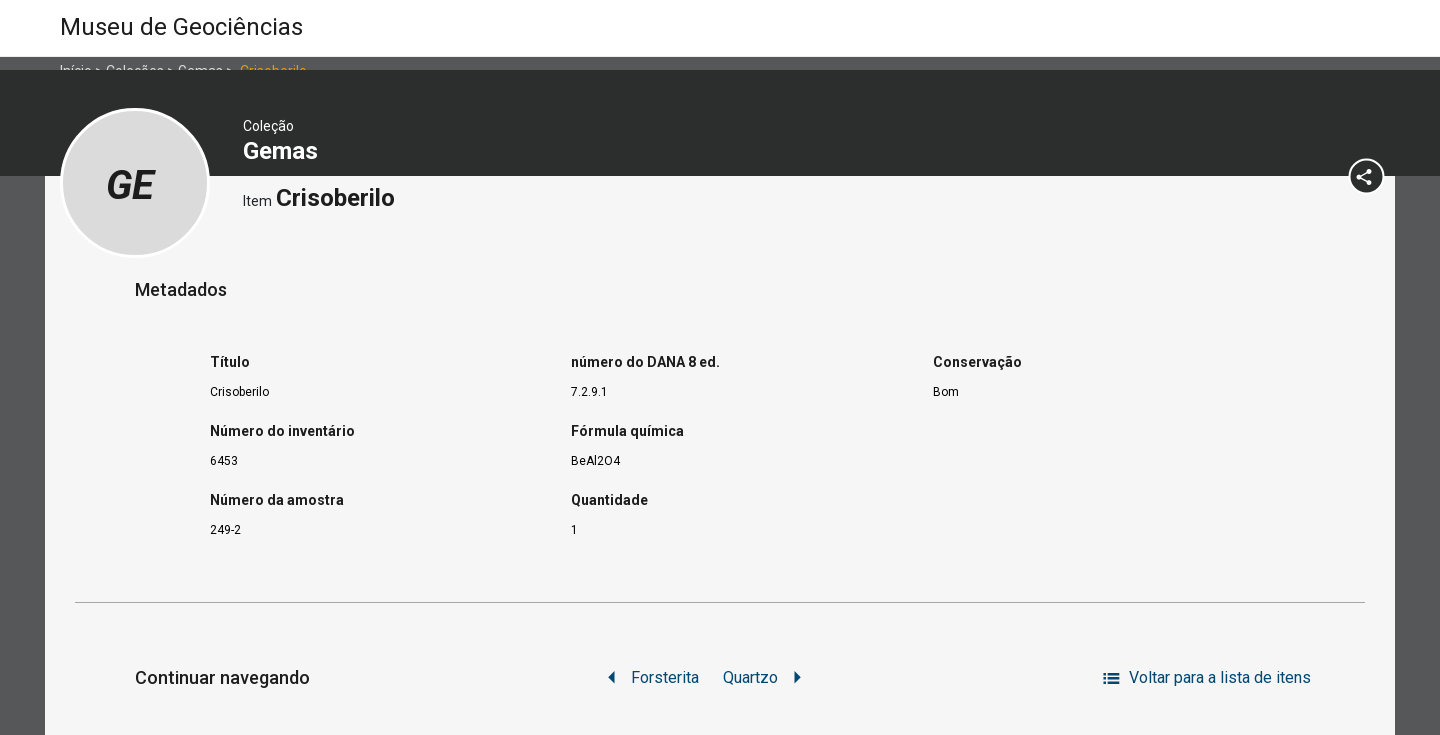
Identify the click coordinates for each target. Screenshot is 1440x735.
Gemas (283, 151)
